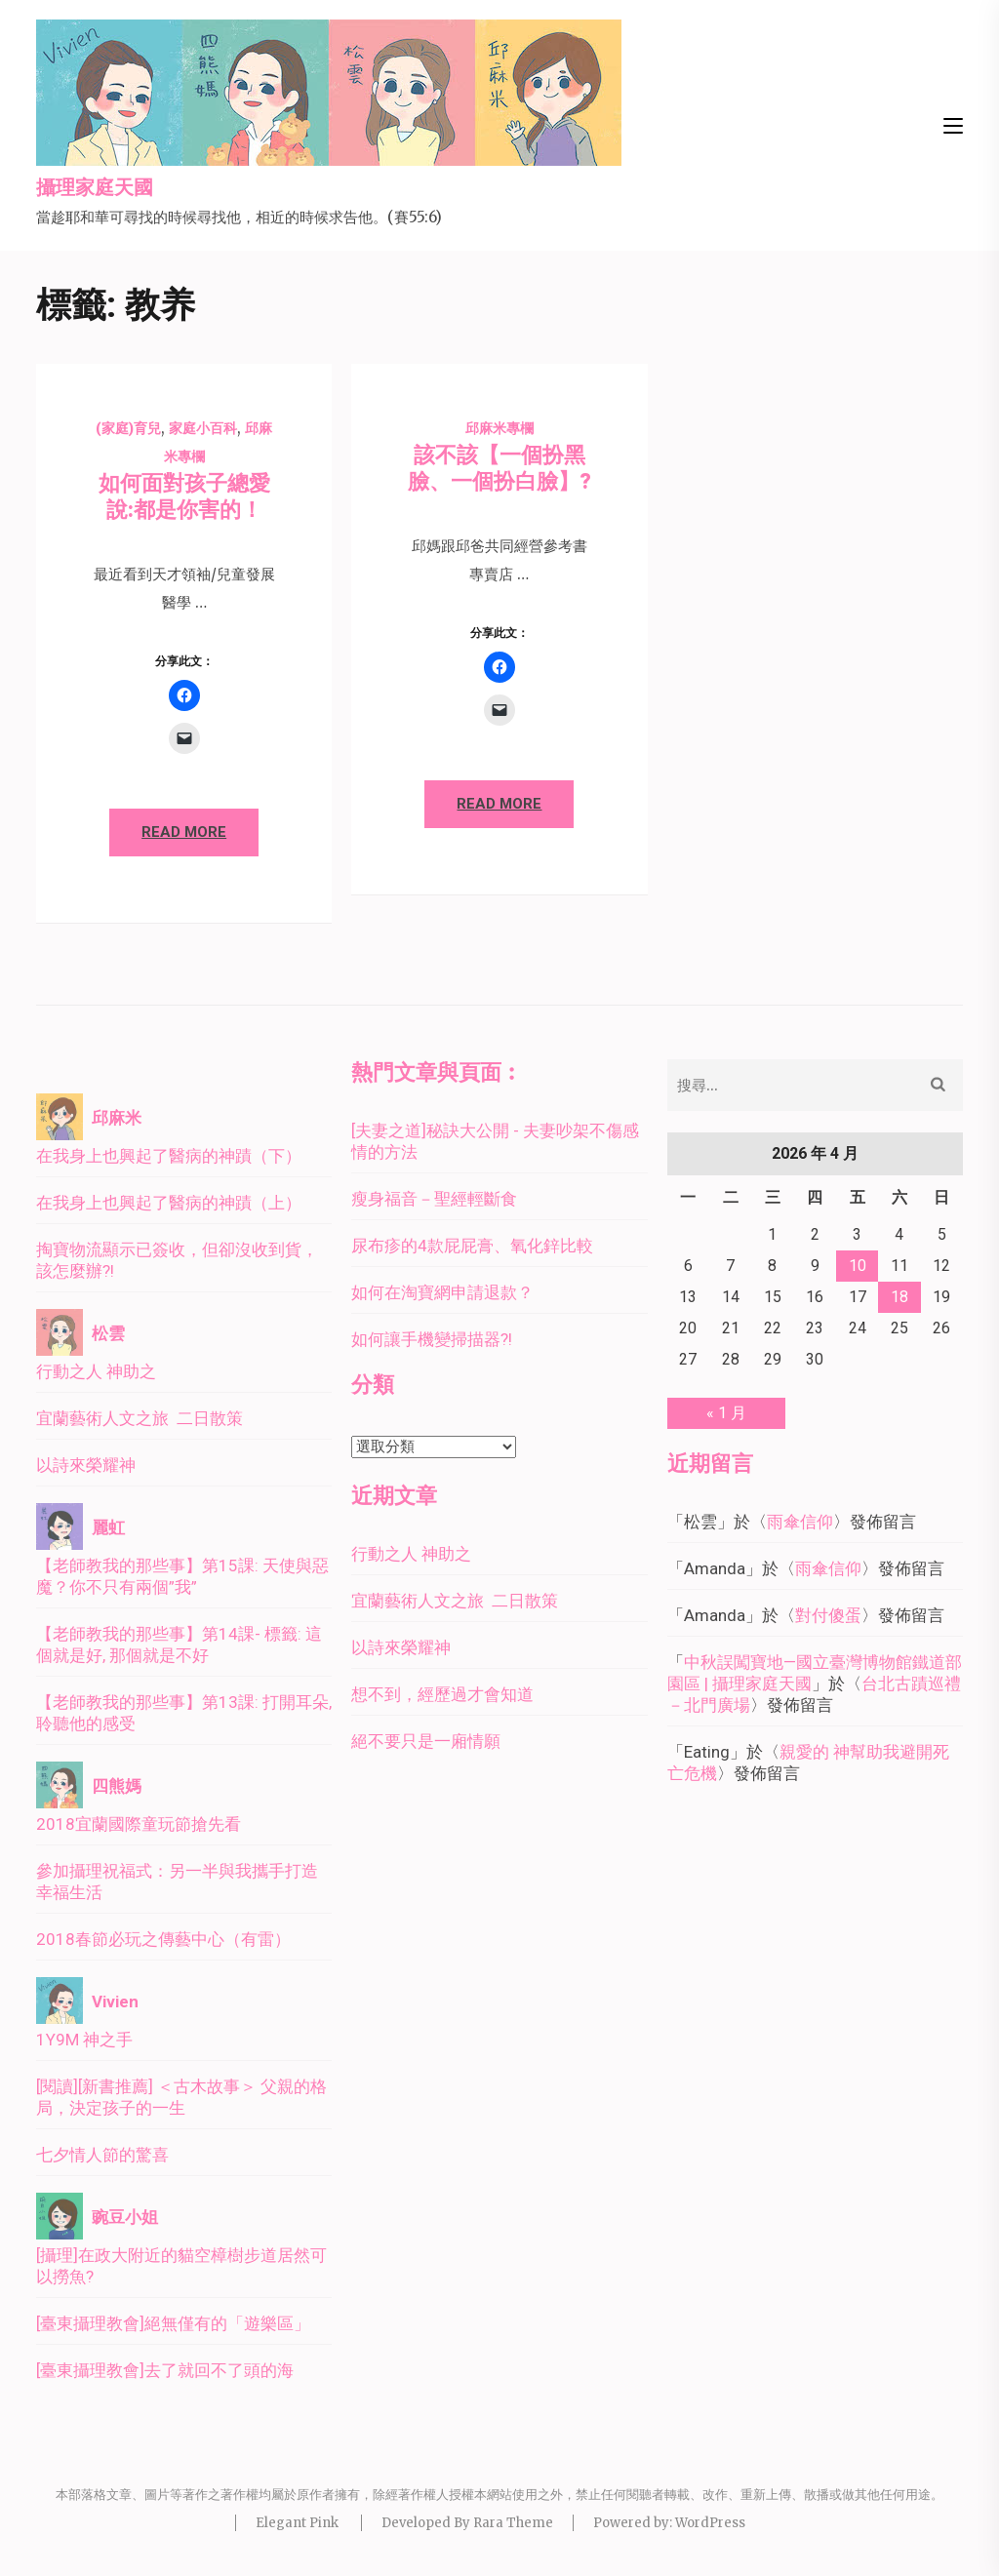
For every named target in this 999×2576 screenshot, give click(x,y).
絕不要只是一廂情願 (425, 1741)
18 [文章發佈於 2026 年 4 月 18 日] (899, 1297)
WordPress (710, 2523)
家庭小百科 (203, 428)
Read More (183, 832)
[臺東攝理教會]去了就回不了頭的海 (165, 2370)
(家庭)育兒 (128, 428)
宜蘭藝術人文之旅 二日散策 (139, 1418)
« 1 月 (726, 1413)
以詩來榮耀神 (86, 1465)
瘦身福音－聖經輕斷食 (434, 1199)
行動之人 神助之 (96, 1371)
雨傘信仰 (800, 1521)
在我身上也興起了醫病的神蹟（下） (168, 1156)
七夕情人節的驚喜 (102, 2154)
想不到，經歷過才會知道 (442, 1694)
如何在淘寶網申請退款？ (442, 1292)
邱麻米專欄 (499, 428)
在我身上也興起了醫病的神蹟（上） (168, 1202)
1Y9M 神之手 (84, 2039)
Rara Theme (513, 2523)
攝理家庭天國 (94, 188)
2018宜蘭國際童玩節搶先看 (138, 1824)
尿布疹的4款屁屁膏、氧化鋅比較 (472, 1245)
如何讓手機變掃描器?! (431, 1339)
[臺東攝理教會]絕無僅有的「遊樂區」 (173, 2323)
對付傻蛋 (828, 1615)
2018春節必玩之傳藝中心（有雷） (163, 1939)
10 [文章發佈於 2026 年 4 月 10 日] (857, 1265)
